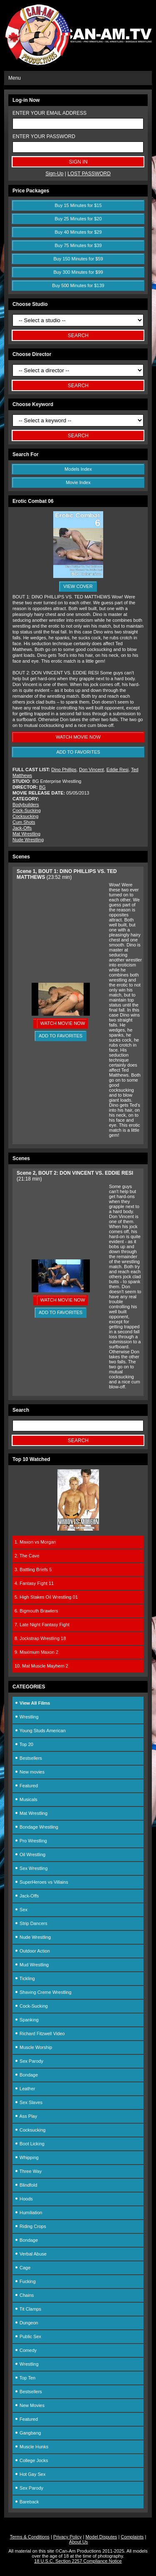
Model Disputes (101, 2536)
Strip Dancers (31, 1923)
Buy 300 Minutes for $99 (78, 272)
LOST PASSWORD (89, 174)
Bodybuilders (25, 804)
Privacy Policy (67, 2536)
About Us (78, 2541)
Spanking (27, 2019)
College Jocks (31, 2460)
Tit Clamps (28, 2308)
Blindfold (26, 2184)
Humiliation (28, 2212)
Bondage (26, 2074)
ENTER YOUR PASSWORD (43, 136)
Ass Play (26, 2116)
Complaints (132, 2536)
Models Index (78, 469)
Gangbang (28, 2432)
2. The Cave (27, 1555)
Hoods (24, 2198)
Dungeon (26, 2322)
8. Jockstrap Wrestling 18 (40, 1638)
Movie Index (78, 482)
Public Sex (28, 2336)
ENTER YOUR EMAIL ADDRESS (49, 113)
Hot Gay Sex (30, 2474)
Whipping (27, 2157)
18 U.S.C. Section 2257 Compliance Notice (77, 2560)
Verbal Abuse (31, 2253)
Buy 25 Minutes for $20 (78, 218)
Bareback (27, 2501)
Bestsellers (28, 1758)
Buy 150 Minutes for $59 (78, 258)
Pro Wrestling (31, 1840)
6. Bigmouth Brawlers (36, 1610)
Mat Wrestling (26, 833)
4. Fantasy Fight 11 (34, 1583)
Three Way (28, 2171)
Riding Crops (30, 2226)
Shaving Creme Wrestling (43, 1992)
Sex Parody (29, 2061)
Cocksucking (25, 816)
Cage (22, 2267)
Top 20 (24, 1744)
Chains (24, 2295)
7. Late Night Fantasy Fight (42, 1624)
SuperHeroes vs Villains (41, 1882)
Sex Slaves (28, 2102)
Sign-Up (54, 174)
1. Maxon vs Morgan (35, 1541)
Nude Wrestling (28, 839)
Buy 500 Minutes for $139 (78, 285)
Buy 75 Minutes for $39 (78, 245)
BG (42, 787)
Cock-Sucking (26, 810)
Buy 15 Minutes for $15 (78, 205)
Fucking (25, 2281)
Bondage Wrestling (36, 1826)
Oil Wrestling (30, 1854)
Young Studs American (40, 1730)
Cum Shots (23, 822)
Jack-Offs (22, 827)
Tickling (25, 1978)
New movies (30, 1771)
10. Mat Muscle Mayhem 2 (41, 1665)
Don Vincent (91, 769)
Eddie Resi (117, 769)
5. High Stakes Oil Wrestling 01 (46, 1597)
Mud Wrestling (32, 1964)
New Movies (30, 2405)
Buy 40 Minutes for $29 (78, 232)
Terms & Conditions (30, 2536)
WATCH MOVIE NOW (78, 736)
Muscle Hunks (31, 2446)
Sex (21, 1909)
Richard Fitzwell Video (40, 2033)
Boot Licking (30, 2143)
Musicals (26, 1799)
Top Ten (25, 2377)
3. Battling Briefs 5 (33, 1569)
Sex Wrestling (31, 1868)
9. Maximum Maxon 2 (36, 1652)
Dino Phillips (64, 769)
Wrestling (27, 1716)
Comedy (26, 2350)
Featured (26, 1785)
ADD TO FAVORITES (78, 751)
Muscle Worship (33, 2047)
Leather (25, 2088)
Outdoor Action (32, 1950)
